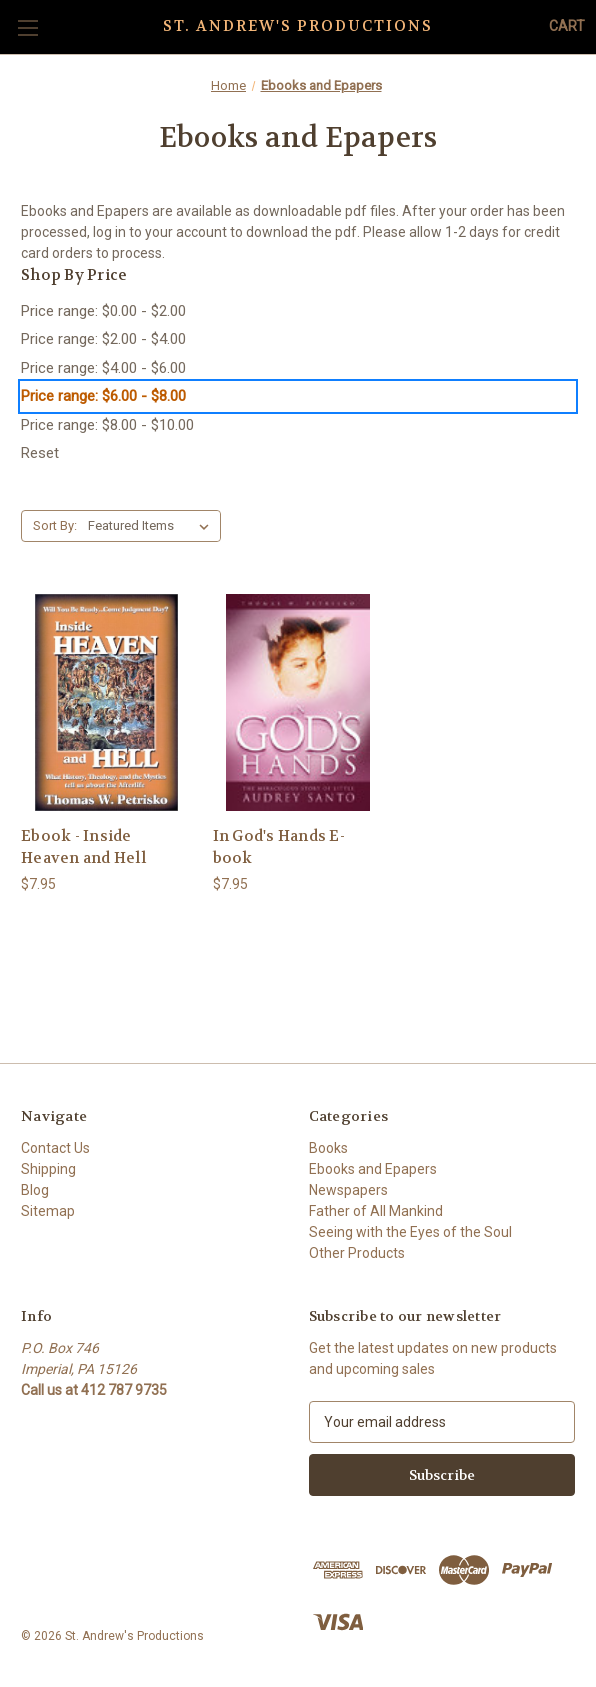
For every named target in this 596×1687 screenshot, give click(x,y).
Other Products (357, 1253)
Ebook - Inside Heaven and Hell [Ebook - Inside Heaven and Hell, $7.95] (83, 847)
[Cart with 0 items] (567, 26)
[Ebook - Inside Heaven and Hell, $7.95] (106, 702)
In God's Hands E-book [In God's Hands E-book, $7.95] (279, 847)
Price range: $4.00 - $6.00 (103, 368)
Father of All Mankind (376, 1211)
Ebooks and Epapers (373, 1169)
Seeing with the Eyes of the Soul (410, 1232)
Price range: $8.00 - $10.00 (107, 425)
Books (328, 1148)
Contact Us (55, 1148)
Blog (35, 1190)
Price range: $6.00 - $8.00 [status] (103, 396)
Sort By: (55, 525)
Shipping (48, 1169)
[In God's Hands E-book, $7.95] (298, 702)
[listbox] (152, 526)
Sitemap (48, 1211)
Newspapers (348, 1190)
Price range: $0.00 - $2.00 (103, 311)
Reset (40, 453)
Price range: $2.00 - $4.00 (103, 339)
